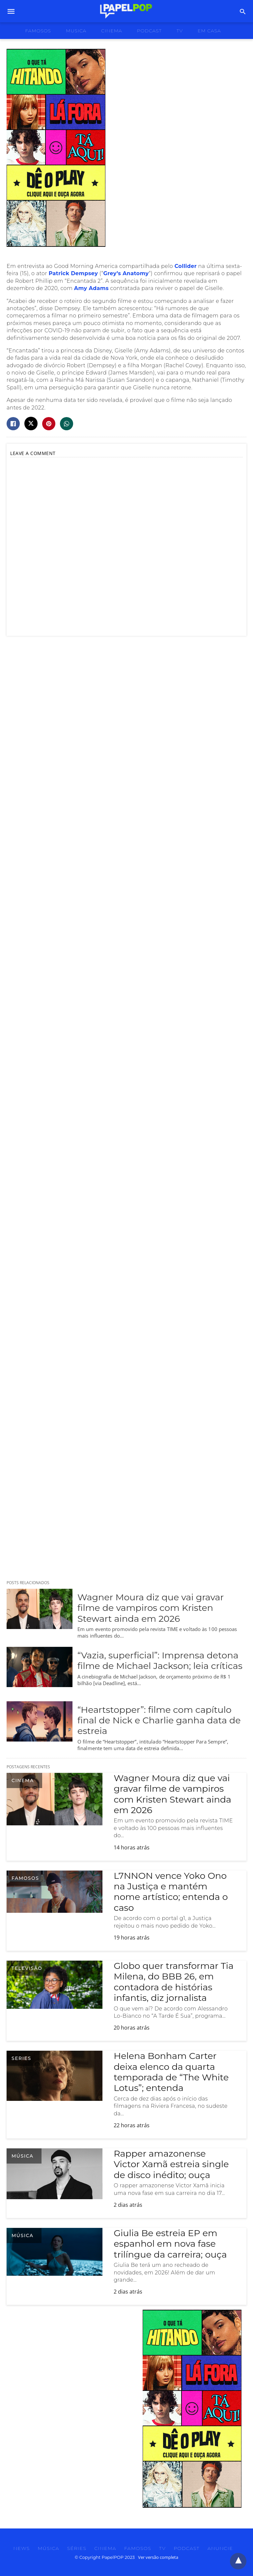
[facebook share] (13, 423)
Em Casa (209, 31)
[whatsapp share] (66, 423)
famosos (38, 31)
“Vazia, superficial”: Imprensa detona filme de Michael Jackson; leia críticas (159, 1660)
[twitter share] (31, 423)
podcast (149, 31)
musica (76, 31)
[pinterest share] (48, 423)
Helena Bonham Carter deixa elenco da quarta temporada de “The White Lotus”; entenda (171, 2071)
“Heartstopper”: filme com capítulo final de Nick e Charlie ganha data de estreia (159, 1720)
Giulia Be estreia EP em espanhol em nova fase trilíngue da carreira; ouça (170, 2244)
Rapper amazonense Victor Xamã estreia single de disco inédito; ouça (171, 2164)
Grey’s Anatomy (126, 273)
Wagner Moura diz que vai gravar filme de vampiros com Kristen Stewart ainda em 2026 (150, 1608)
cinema (111, 31)
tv (180, 31)
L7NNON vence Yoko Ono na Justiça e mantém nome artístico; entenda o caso (171, 1891)
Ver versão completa (158, 2557)
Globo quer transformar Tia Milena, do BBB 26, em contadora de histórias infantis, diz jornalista (174, 1981)
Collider (186, 266)
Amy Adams (91, 288)
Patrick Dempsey (73, 273)
